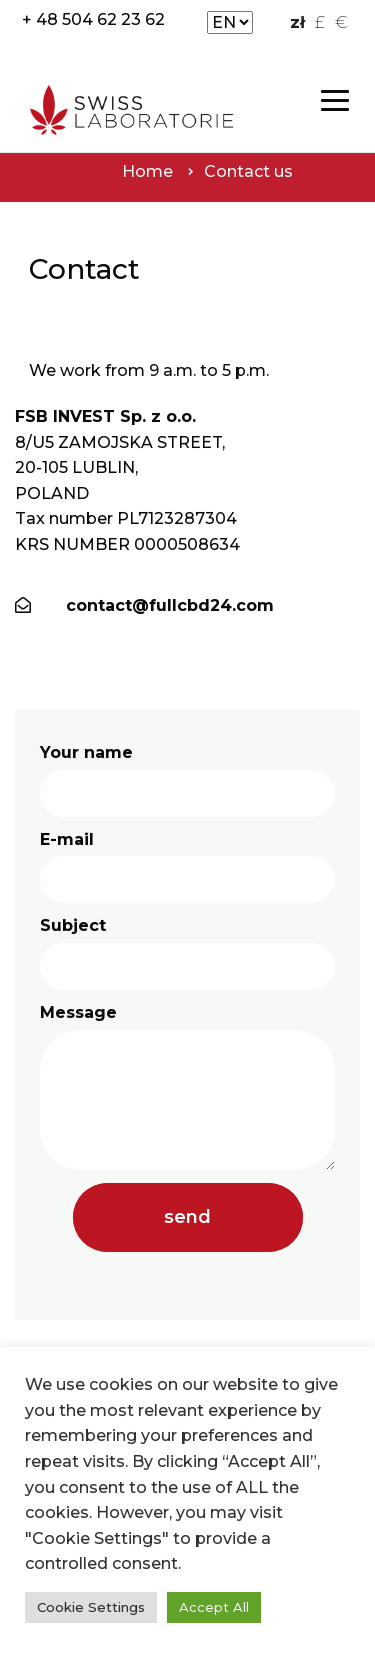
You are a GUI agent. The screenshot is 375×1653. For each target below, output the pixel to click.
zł (297, 22)
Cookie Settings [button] (91, 1607)
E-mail (187, 867)
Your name (187, 780)
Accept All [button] (214, 1607)
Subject (187, 953)
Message (187, 1086)
